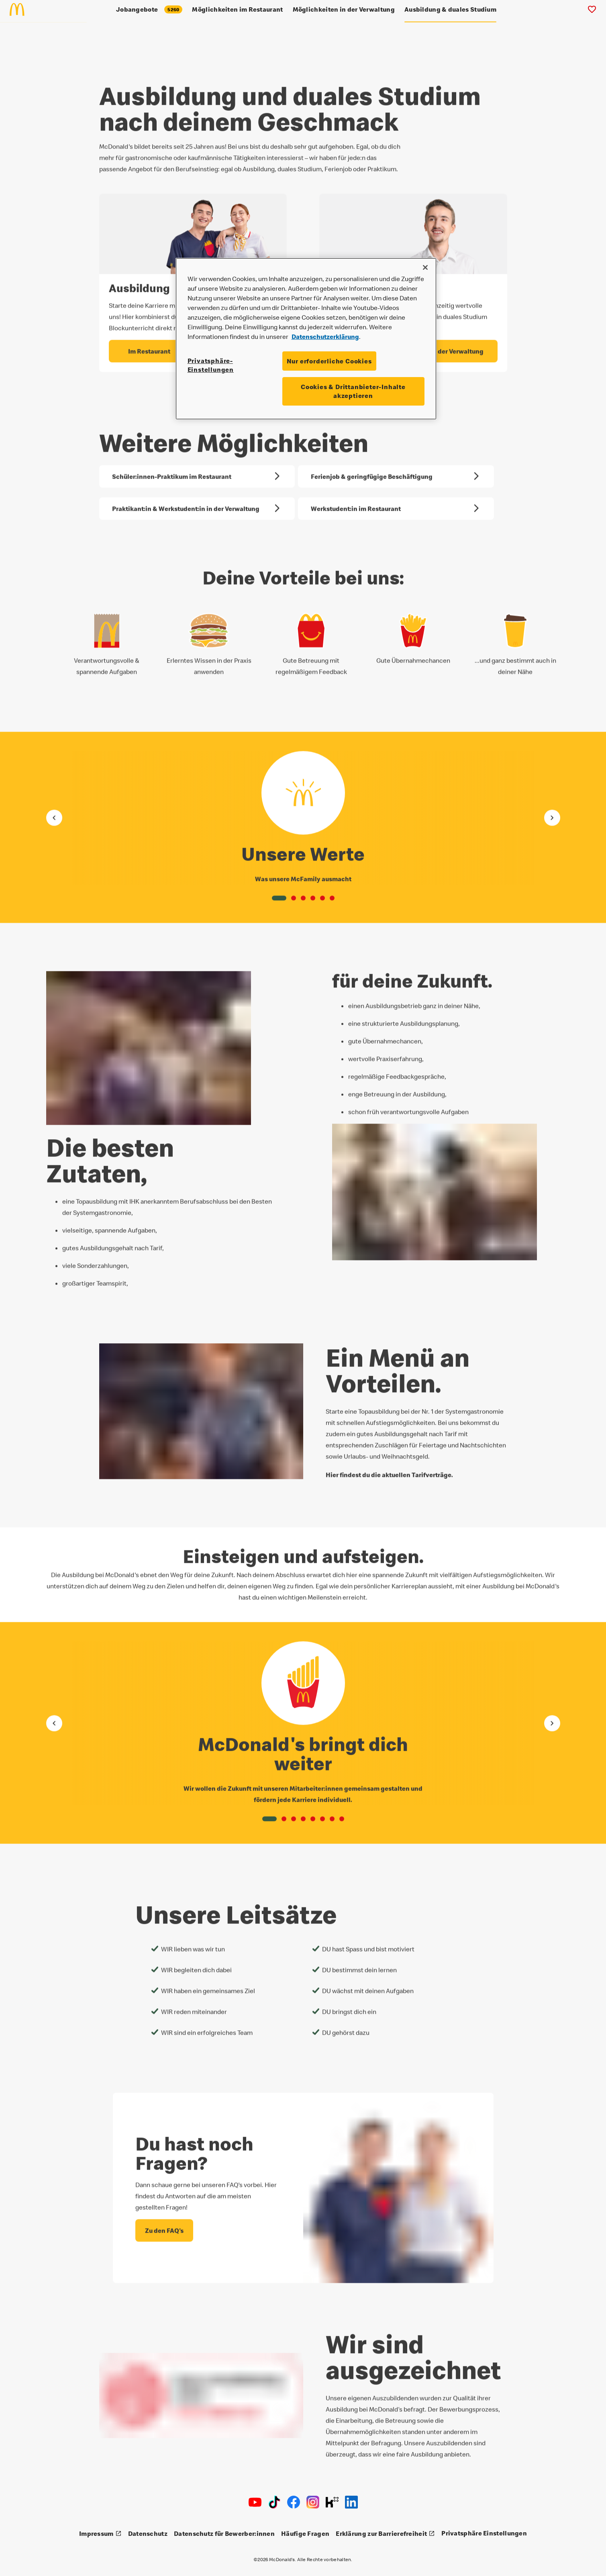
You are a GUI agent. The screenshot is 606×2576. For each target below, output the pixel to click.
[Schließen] (425, 267)
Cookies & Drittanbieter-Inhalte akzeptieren (353, 391)
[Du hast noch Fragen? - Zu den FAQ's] (164, 2227)
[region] (306, 339)
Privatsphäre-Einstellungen (211, 365)
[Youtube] (255, 2502)
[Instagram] (312, 2502)
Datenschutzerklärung (325, 336)
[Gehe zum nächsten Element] (552, 814)
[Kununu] (332, 2502)
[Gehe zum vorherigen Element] (54, 814)
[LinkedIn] (351, 2502)
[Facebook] (293, 2502)
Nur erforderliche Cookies (329, 361)
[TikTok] (274, 2502)
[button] (279, 894)
